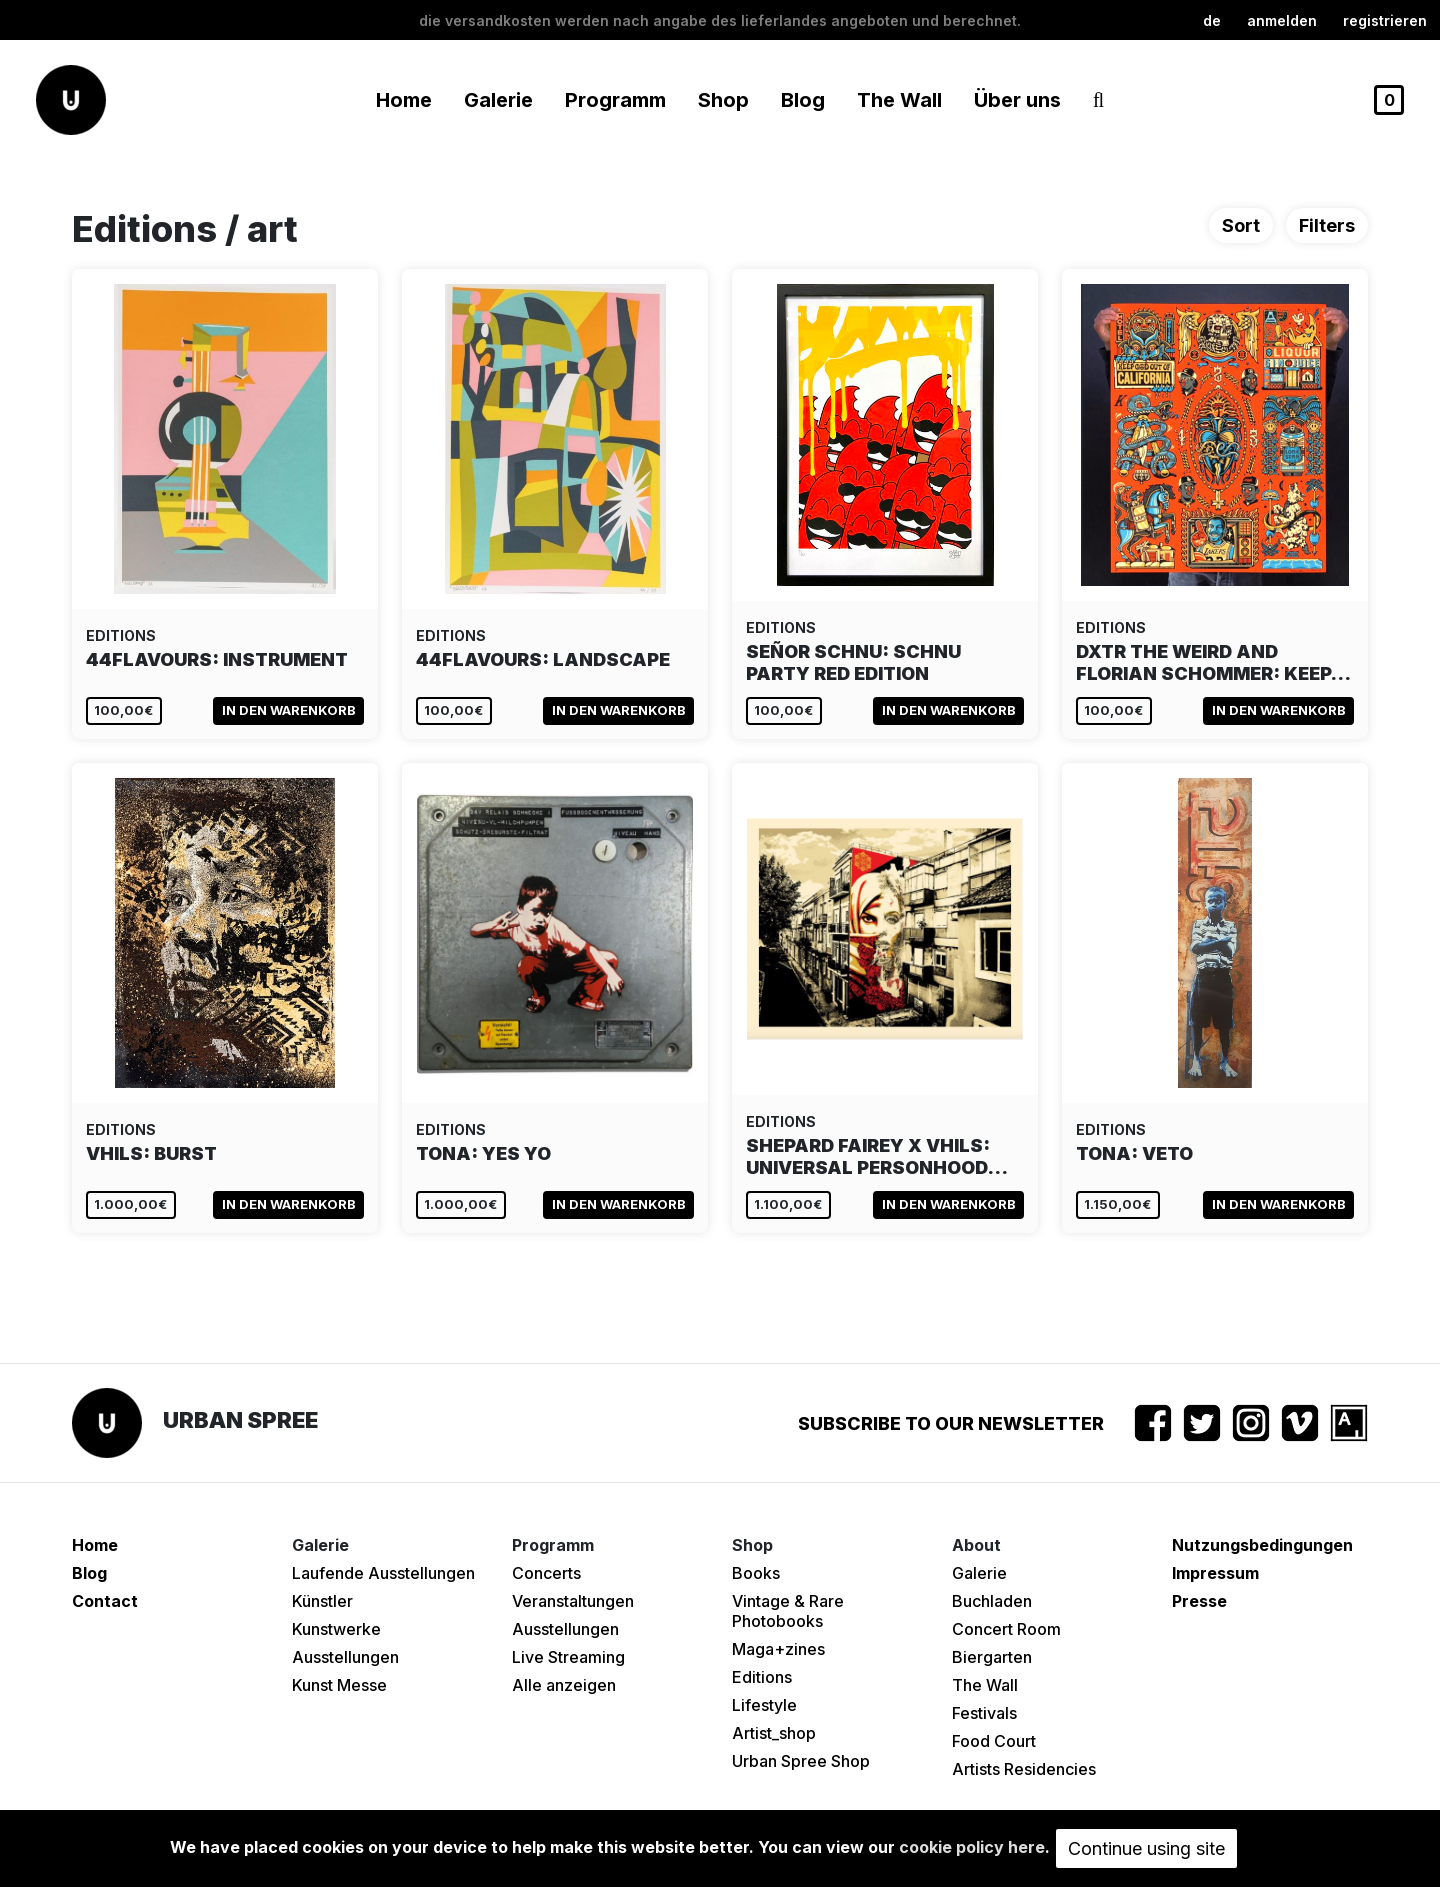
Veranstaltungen (573, 1601)
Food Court (994, 1741)
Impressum (1215, 1573)
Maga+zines (778, 1649)
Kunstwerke (336, 1629)
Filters (1327, 225)
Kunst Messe (339, 1685)
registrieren (1385, 20)
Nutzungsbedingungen (1262, 1545)
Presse (1199, 1601)
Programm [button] (615, 100)
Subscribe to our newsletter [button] (951, 1423)
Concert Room (1006, 1629)
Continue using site (1146, 1848)
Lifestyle (764, 1705)
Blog (803, 100)
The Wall (899, 100)
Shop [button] (723, 100)
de (1212, 20)
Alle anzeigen (564, 1685)
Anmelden (1282, 20)
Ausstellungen (345, 1657)
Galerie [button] (498, 100)
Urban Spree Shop (801, 1761)
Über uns (1017, 100)
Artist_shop (774, 1733)
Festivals (984, 1713)
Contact (105, 1601)
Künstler (322, 1601)
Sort (1241, 225)
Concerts (546, 1573)
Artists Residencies (1024, 1769)
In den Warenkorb (289, 710)
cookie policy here (972, 1847)
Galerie (979, 1573)
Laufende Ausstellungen (383, 1573)
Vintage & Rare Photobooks (788, 1611)
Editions (762, 1677)
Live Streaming (568, 1657)
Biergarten (992, 1657)
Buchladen (992, 1601)
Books (756, 1573)
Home (404, 100)
